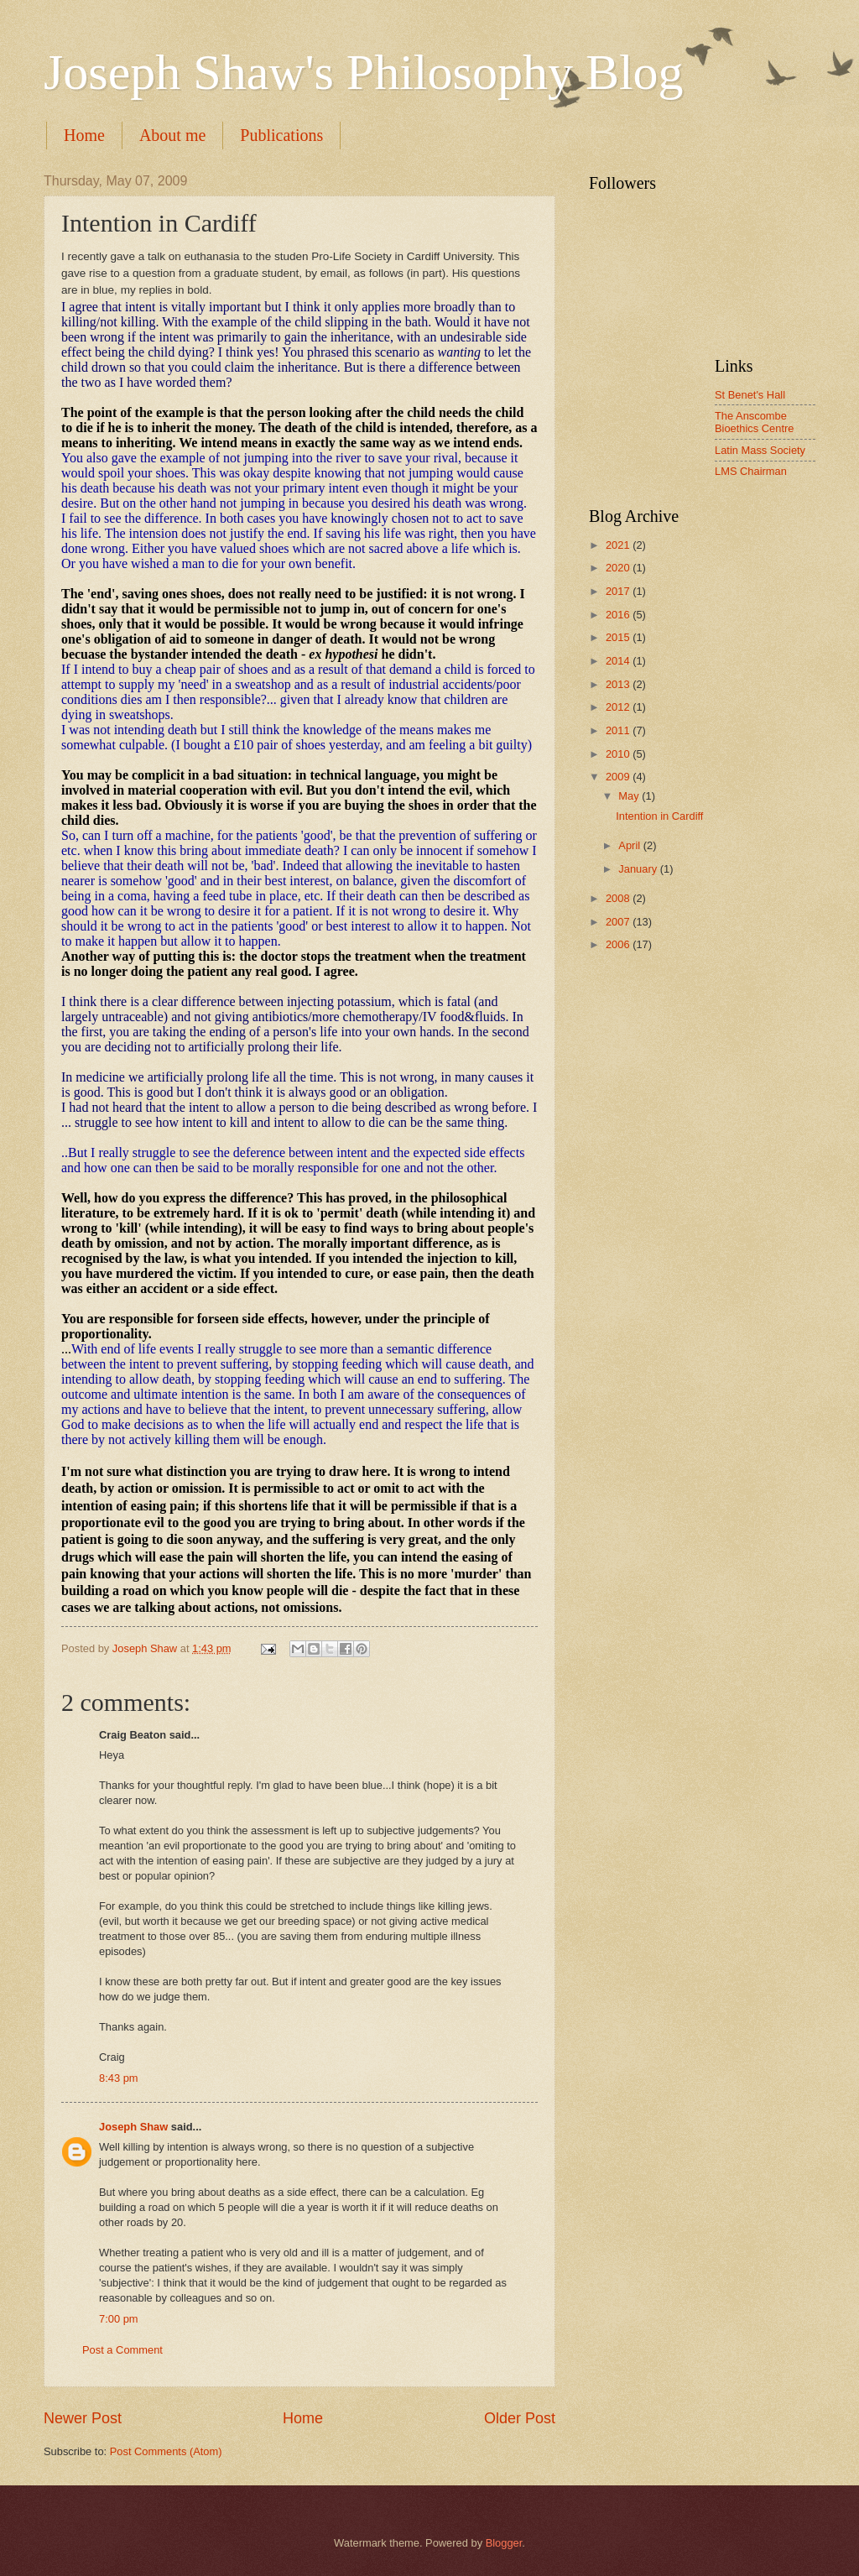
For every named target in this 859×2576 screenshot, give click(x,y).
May (630, 796)
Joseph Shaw (133, 2126)
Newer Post (83, 2418)
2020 (619, 567)
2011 (619, 730)
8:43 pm (118, 2078)
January (638, 869)
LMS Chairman (751, 471)
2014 (619, 660)
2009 (619, 776)
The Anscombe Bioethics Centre (754, 422)
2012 (619, 707)
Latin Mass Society (760, 450)
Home (84, 135)
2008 (619, 898)
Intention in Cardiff (659, 816)
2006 (619, 944)
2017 (619, 591)
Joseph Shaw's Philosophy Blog (364, 72)
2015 (619, 637)
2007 (619, 921)
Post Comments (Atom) (166, 2451)
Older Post (519, 2418)
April (630, 845)
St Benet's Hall (750, 394)
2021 (619, 545)
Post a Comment (122, 2350)
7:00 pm (118, 2319)
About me (172, 135)
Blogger (504, 2543)
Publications (281, 135)
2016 (619, 614)
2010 (619, 754)
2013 (619, 684)
